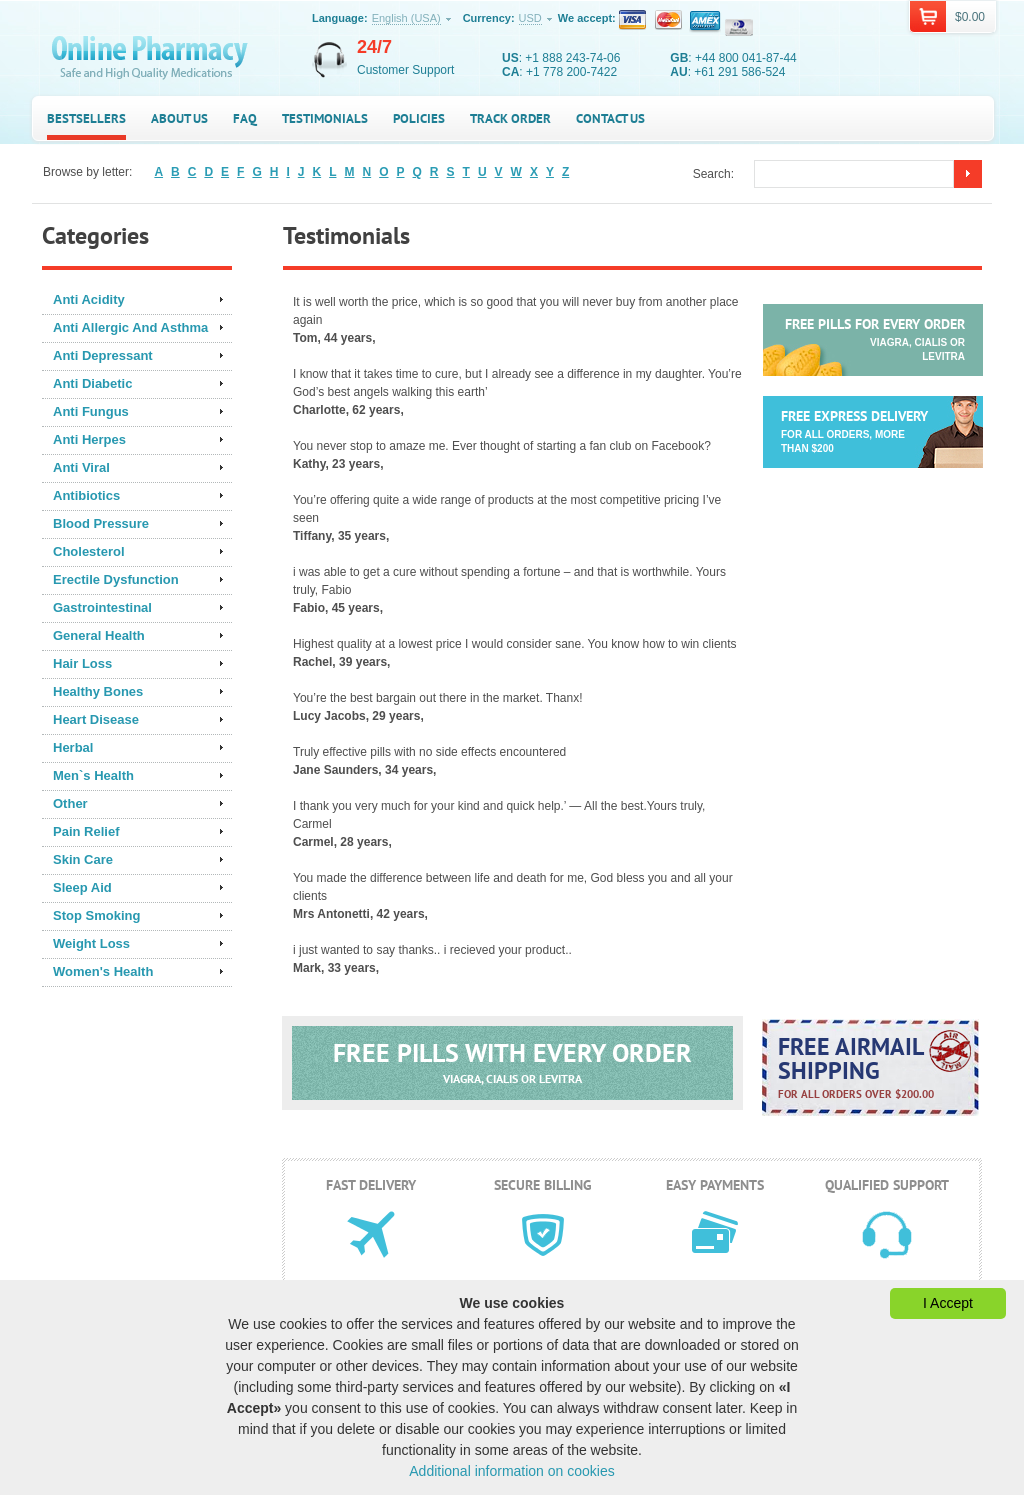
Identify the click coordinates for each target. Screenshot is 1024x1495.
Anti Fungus (91, 411)
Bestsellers (86, 118)
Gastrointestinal (102, 607)
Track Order (510, 118)
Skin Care (83, 859)
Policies (419, 118)
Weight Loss (91, 943)
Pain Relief (86, 831)
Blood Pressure (101, 523)
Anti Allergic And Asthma (130, 327)
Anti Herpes (89, 439)
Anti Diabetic (92, 383)
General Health (99, 635)
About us (179, 118)
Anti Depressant (103, 355)
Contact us (610, 118)
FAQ (245, 118)
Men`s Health (93, 775)
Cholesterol (89, 551)
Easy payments (715, 1185)
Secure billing (543, 1185)
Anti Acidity (89, 299)
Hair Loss (82, 663)
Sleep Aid (82, 887)
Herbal (73, 747)
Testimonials (325, 118)
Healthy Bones (98, 691)
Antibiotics (86, 495)
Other (70, 803)
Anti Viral (81, 467)
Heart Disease (96, 719)
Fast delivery (371, 1185)
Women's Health (103, 971)
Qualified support (887, 1185)
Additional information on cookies (511, 1471)
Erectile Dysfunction (116, 579)
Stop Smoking (96, 915)
